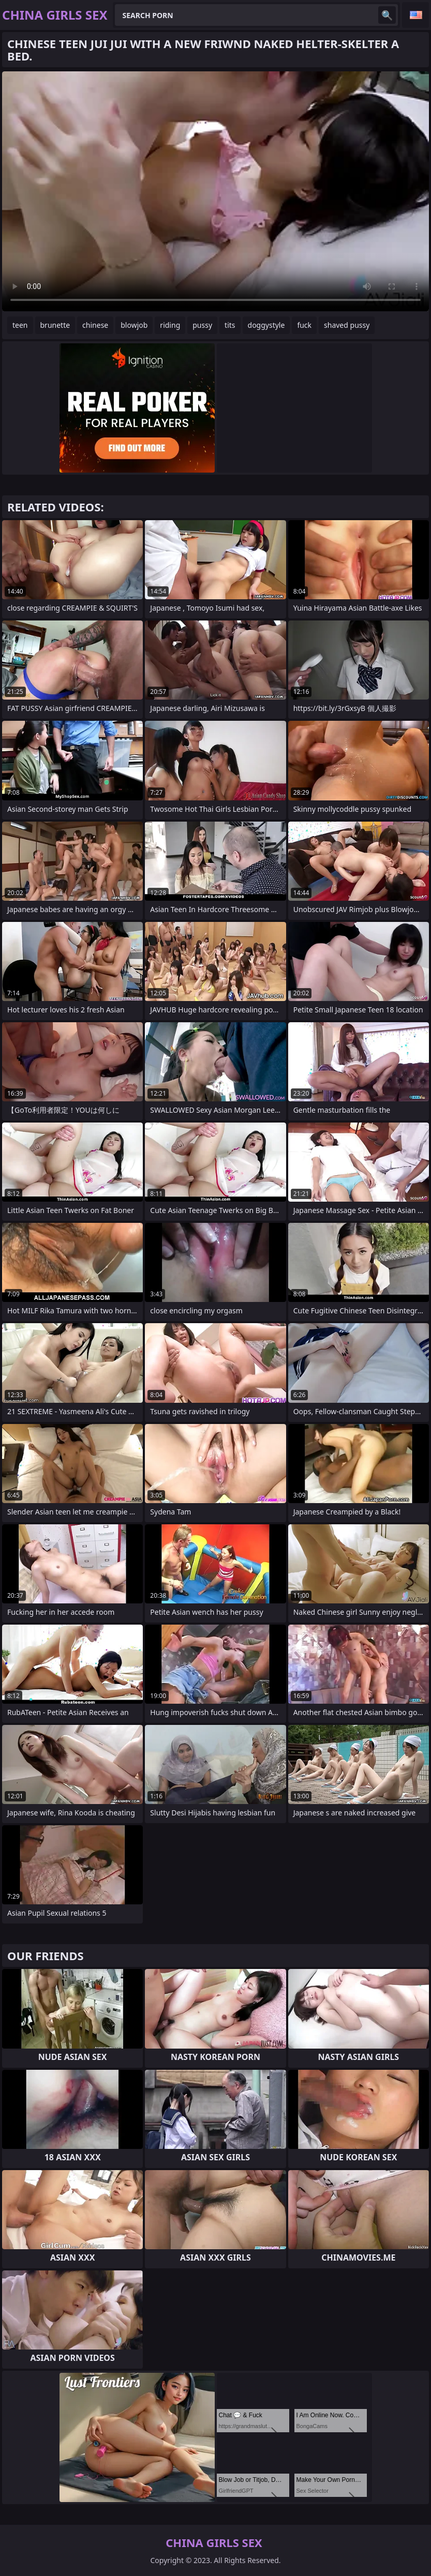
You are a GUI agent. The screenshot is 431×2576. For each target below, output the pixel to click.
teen (20, 325)
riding (170, 325)
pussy (202, 325)
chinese (95, 325)
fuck (304, 325)
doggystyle (266, 325)
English (415, 15)
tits (230, 325)
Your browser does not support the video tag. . (215, 191)
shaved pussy (346, 325)
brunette (55, 325)
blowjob (134, 325)
